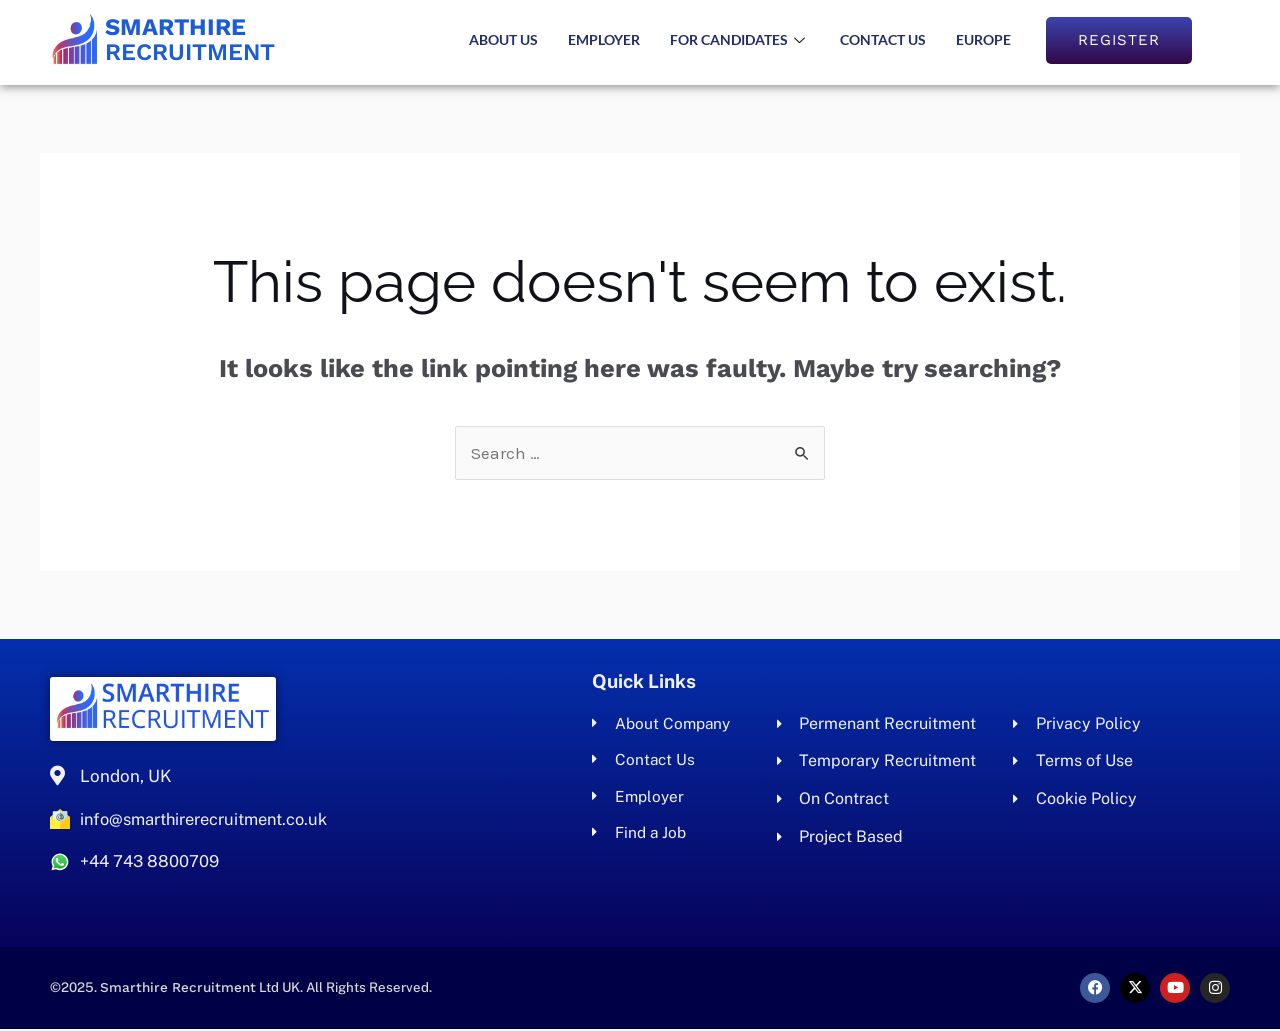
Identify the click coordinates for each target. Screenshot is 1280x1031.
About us (503, 39)
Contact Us (883, 39)
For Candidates (740, 39)
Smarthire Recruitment (181, 990)
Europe (983, 39)
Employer (604, 39)
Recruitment (195, 39)
